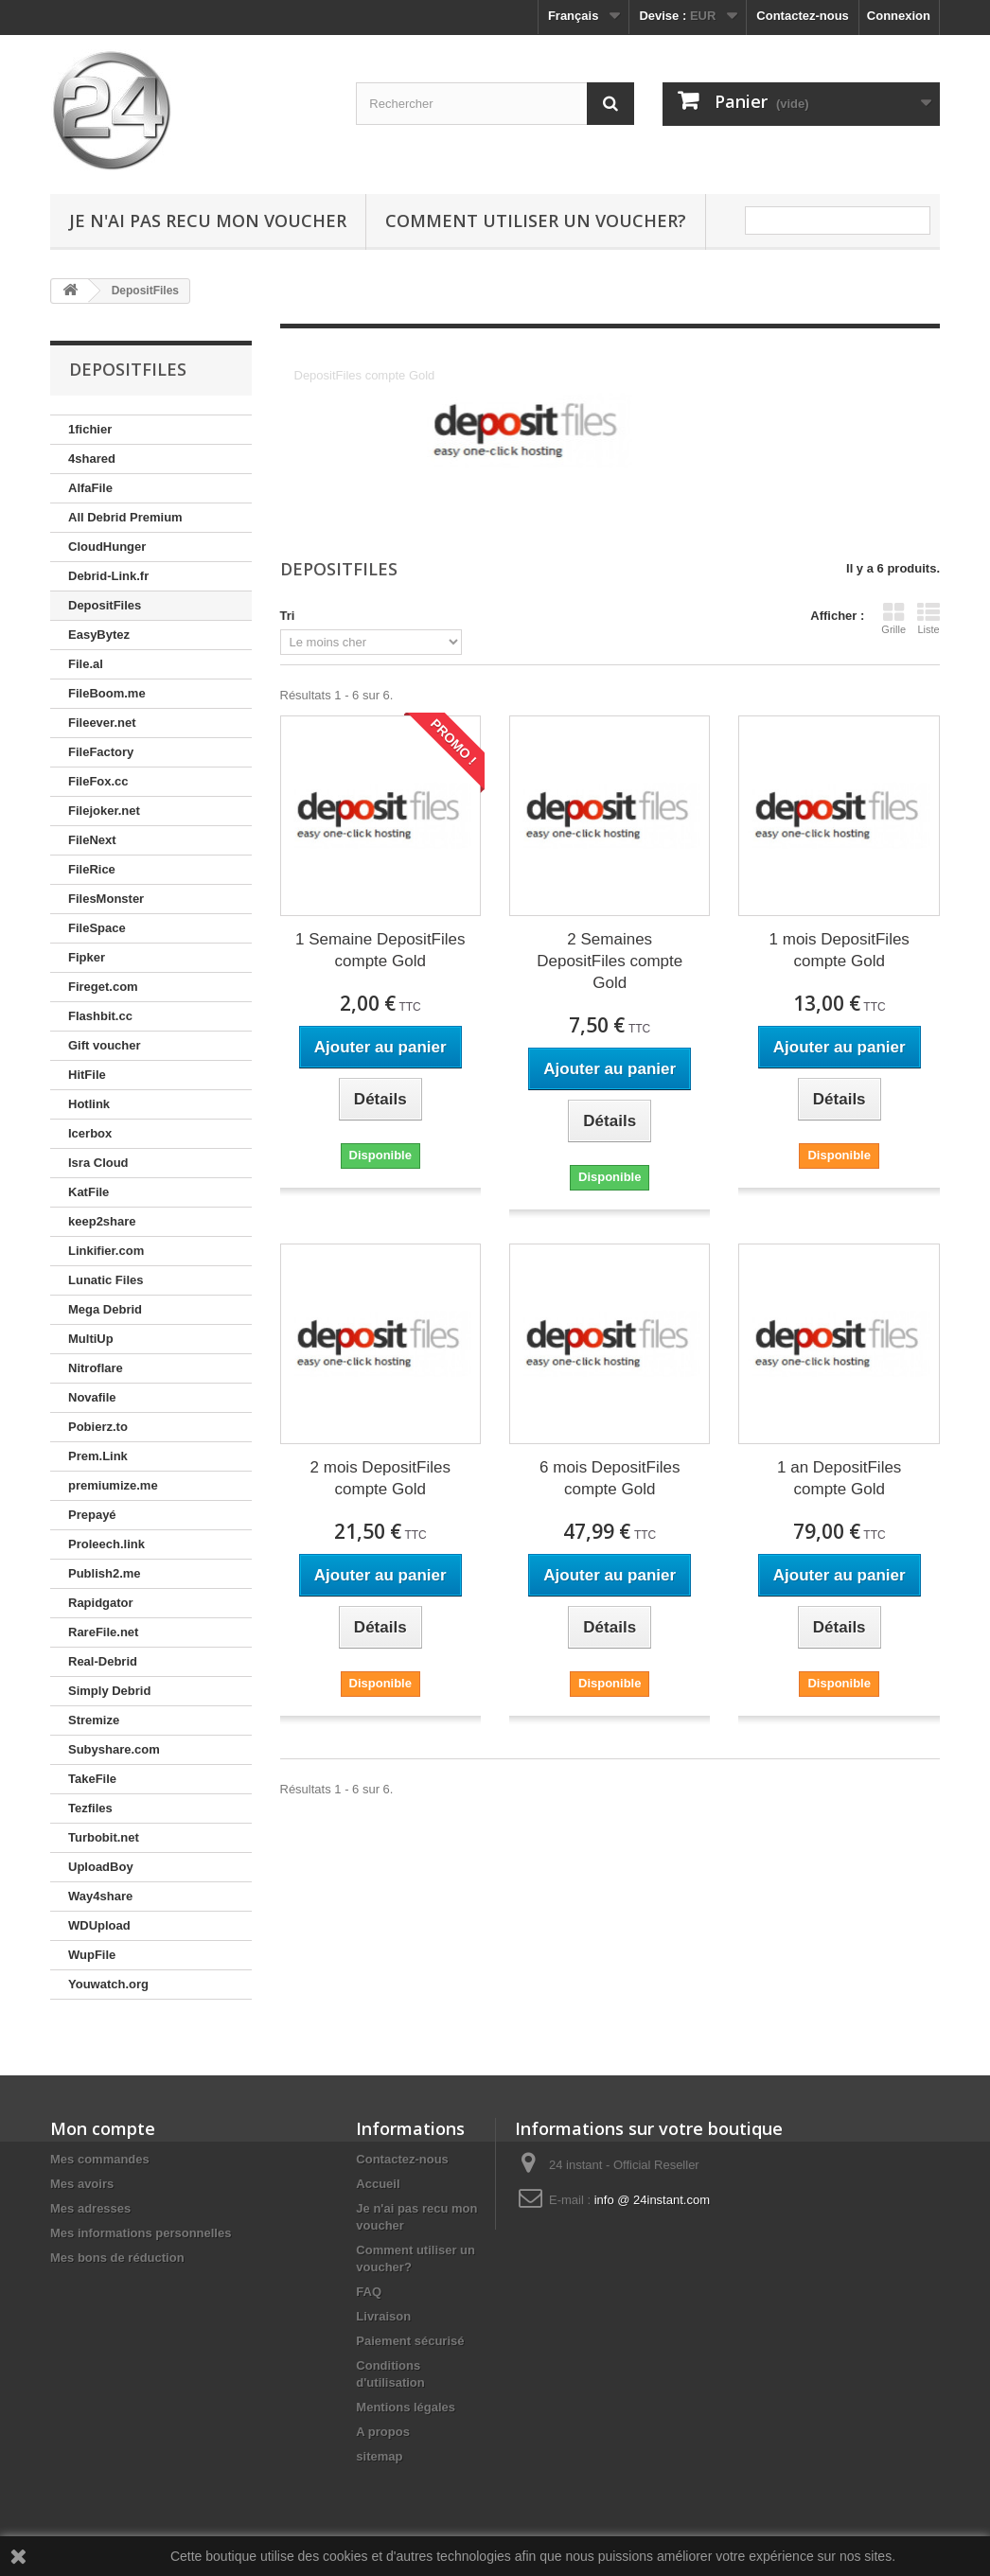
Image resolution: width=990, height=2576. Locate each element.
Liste (928, 618)
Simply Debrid (109, 1691)
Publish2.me (104, 1573)
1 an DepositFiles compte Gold (839, 1478)
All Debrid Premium (125, 517)
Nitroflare (95, 1368)
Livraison (383, 2316)
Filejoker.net (104, 810)
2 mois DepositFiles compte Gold (380, 1478)
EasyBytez (99, 634)
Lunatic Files (105, 1280)
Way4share (100, 1896)
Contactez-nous (802, 16)
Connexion (898, 16)
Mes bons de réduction (117, 2257)
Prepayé (92, 1515)
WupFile (91, 1955)
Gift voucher (104, 1045)
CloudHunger (107, 546)
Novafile (92, 1397)
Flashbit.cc (100, 1016)
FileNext (92, 840)
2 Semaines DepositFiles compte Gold (609, 961)
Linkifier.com (106, 1251)
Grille (893, 618)
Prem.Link (98, 1456)
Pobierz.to (98, 1427)
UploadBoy (100, 1867)
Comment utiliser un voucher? (535, 220)
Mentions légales (405, 2407)
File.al (85, 664)
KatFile (88, 1192)
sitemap (379, 2456)
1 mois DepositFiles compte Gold (839, 950)
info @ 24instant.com (652, 2200)
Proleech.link (106, 1544)
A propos (383, 2432)
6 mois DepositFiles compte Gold (609, 1478)
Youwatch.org (108, 1984)
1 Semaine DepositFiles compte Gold (380, 950)
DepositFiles (104, 605)
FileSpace (97, 928)
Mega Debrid (105, 1309)
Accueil (377, 2184)
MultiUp (91, 1339)
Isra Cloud (98, 1163)
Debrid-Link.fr (108, 576)
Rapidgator (100, 1603)
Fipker (86, 957)
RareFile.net (103, 1632)
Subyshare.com (114, 1749)
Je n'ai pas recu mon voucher (207, 220)
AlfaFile (90, 488)
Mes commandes (100, 2159)
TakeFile (92, 1779)
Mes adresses (90, 2208)
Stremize (93, 1720)
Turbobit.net (103, 1837)
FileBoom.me (107, 693)
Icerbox (90, 1133)
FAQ (368, 2292)
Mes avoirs (82, 2184)
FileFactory (100, 752)
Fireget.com (103, 986)
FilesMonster (106, 898)
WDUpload (99, 1925)
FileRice (91, 869)
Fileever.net (102, 722)
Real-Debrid (102, 1661)
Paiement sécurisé (410, 2341)
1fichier (90, 429)
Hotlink (89, 1104)
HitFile (87, 1074)
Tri (287, 616)
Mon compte (102, 2128)
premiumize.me (113, 1485)
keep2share (102, 1221)
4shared (91, 458)
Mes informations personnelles (140, 2233)
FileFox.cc (98, 781)
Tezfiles (90, 1808)
